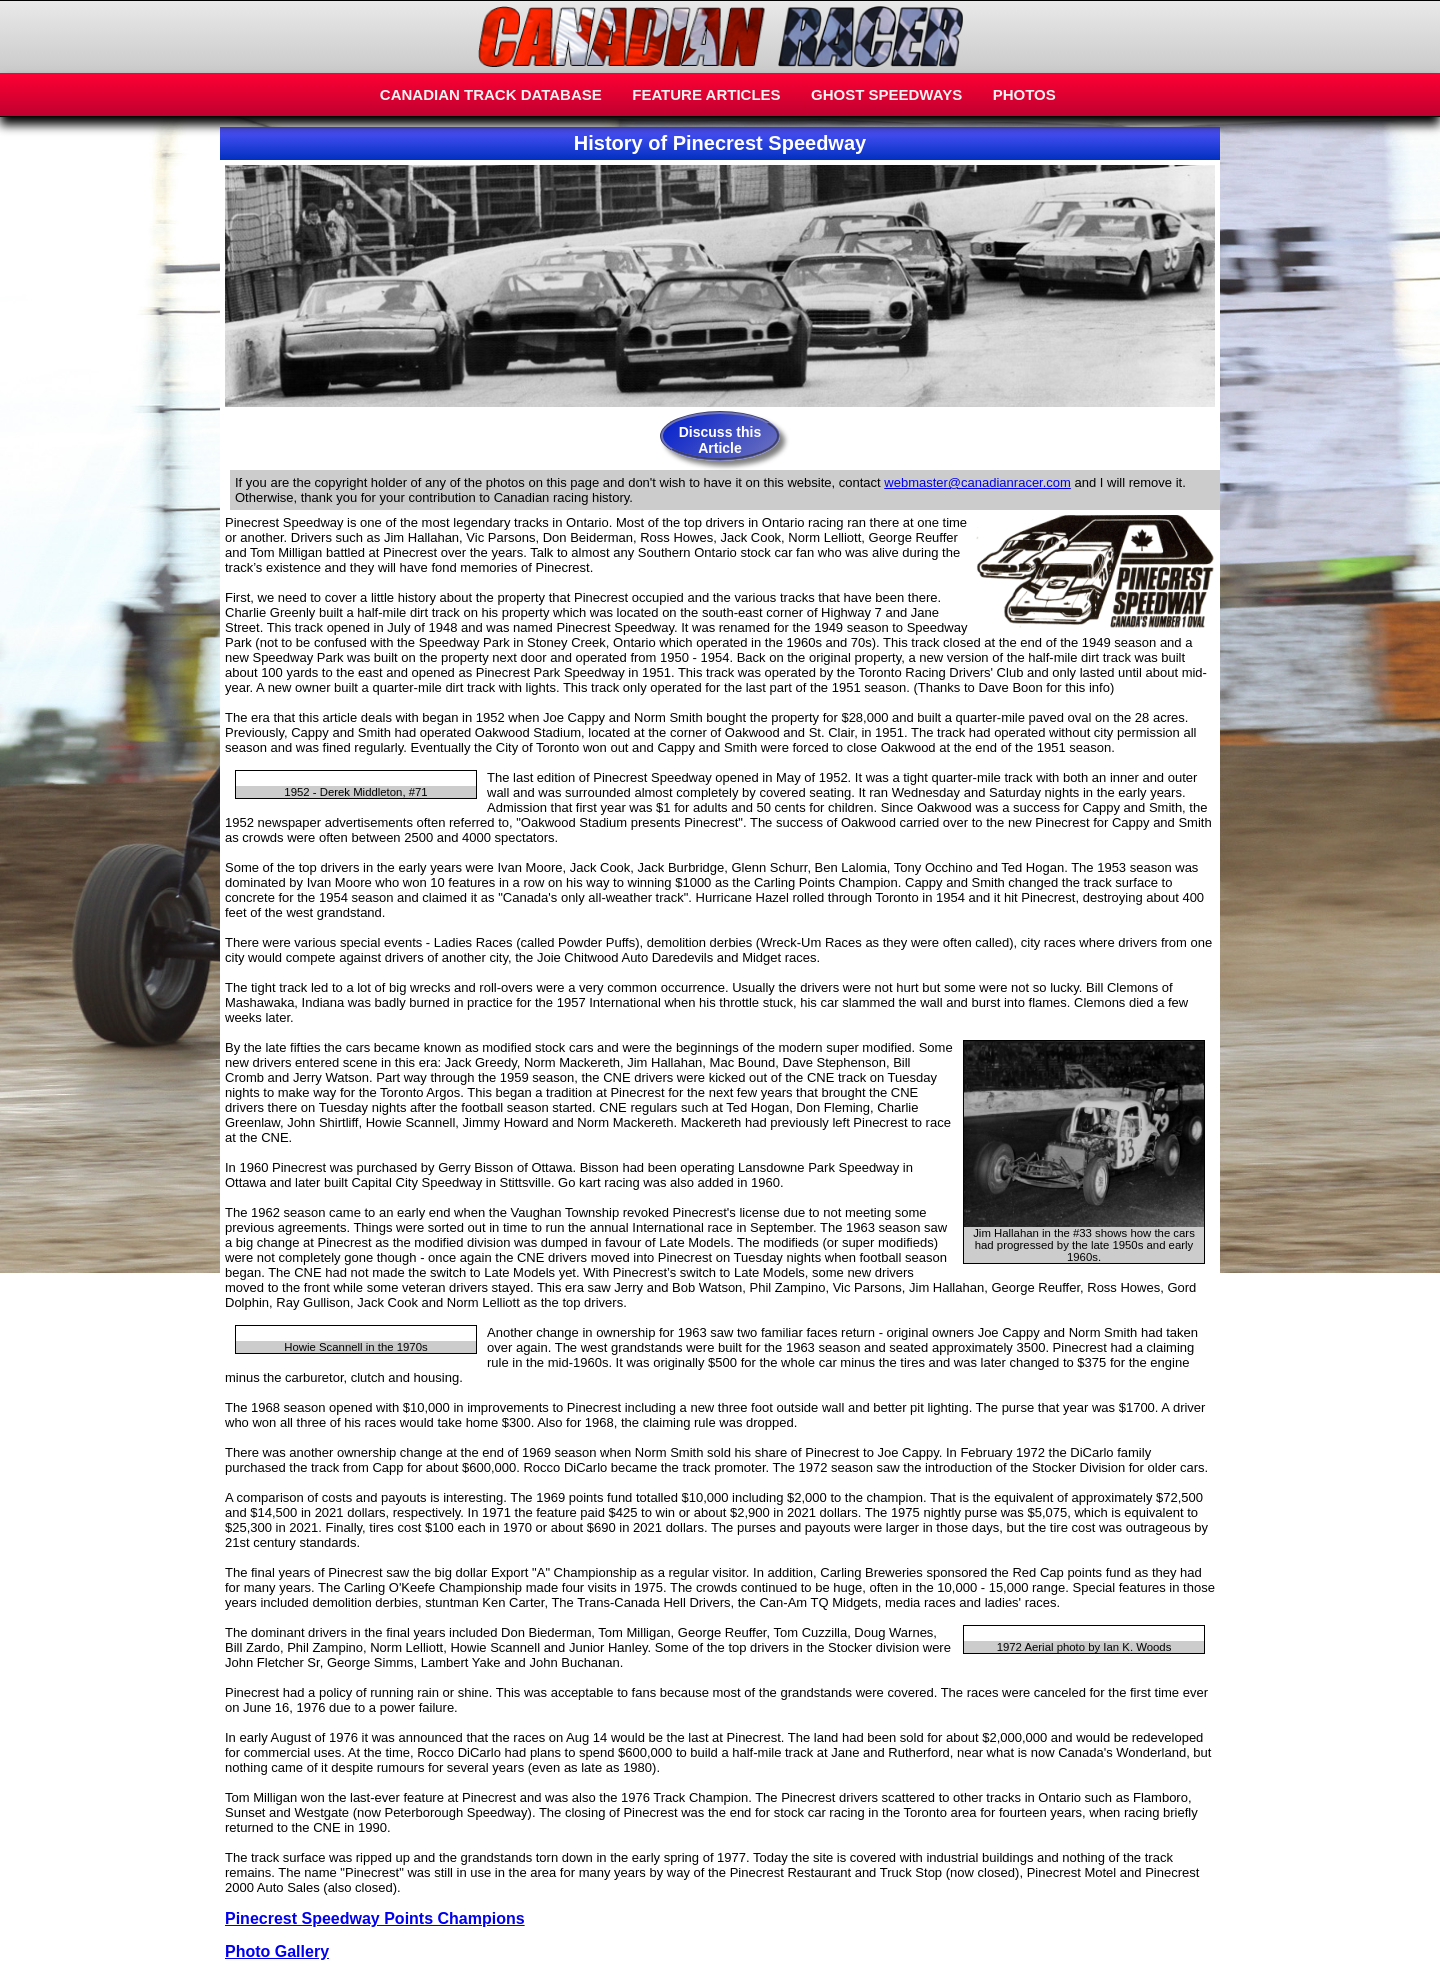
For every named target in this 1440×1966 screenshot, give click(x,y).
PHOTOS (1024, 94)
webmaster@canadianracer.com (977, 482)
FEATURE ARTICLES (706, 94)
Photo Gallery (277, 1951)
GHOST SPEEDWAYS (886, 94)
